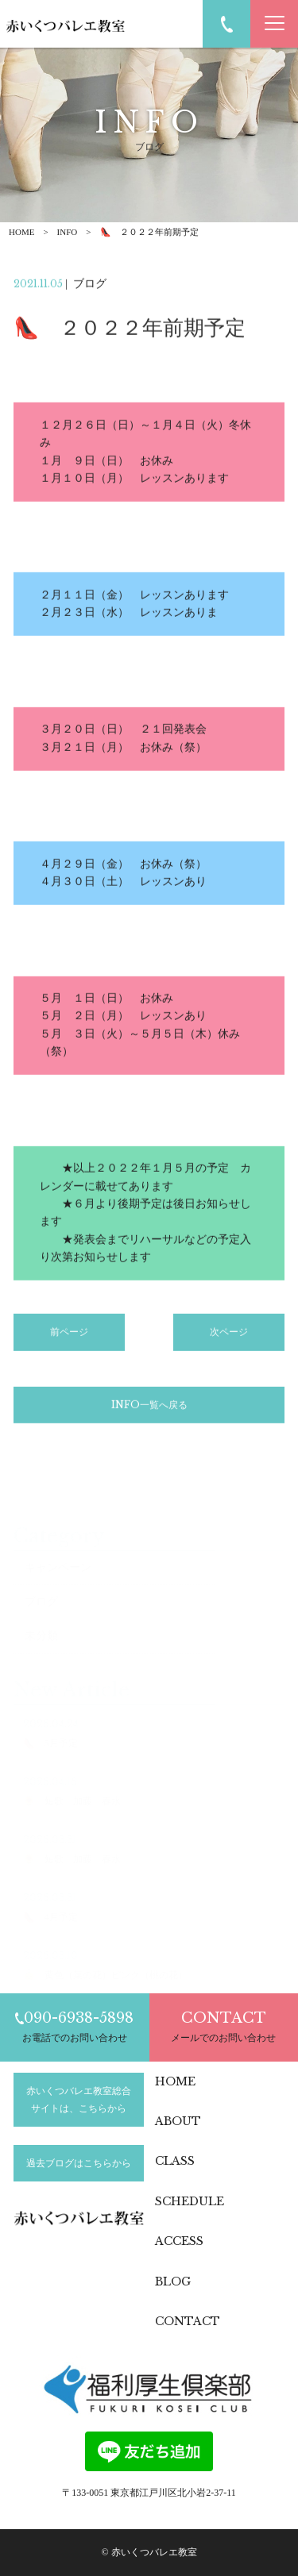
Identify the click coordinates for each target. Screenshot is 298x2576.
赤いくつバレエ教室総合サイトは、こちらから (78, 2099)
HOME (21, 232)
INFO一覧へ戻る (149, 1408)
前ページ (69, 1336)
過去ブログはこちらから (78, 2163)
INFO (67, 232)
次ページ (229, 1336)
